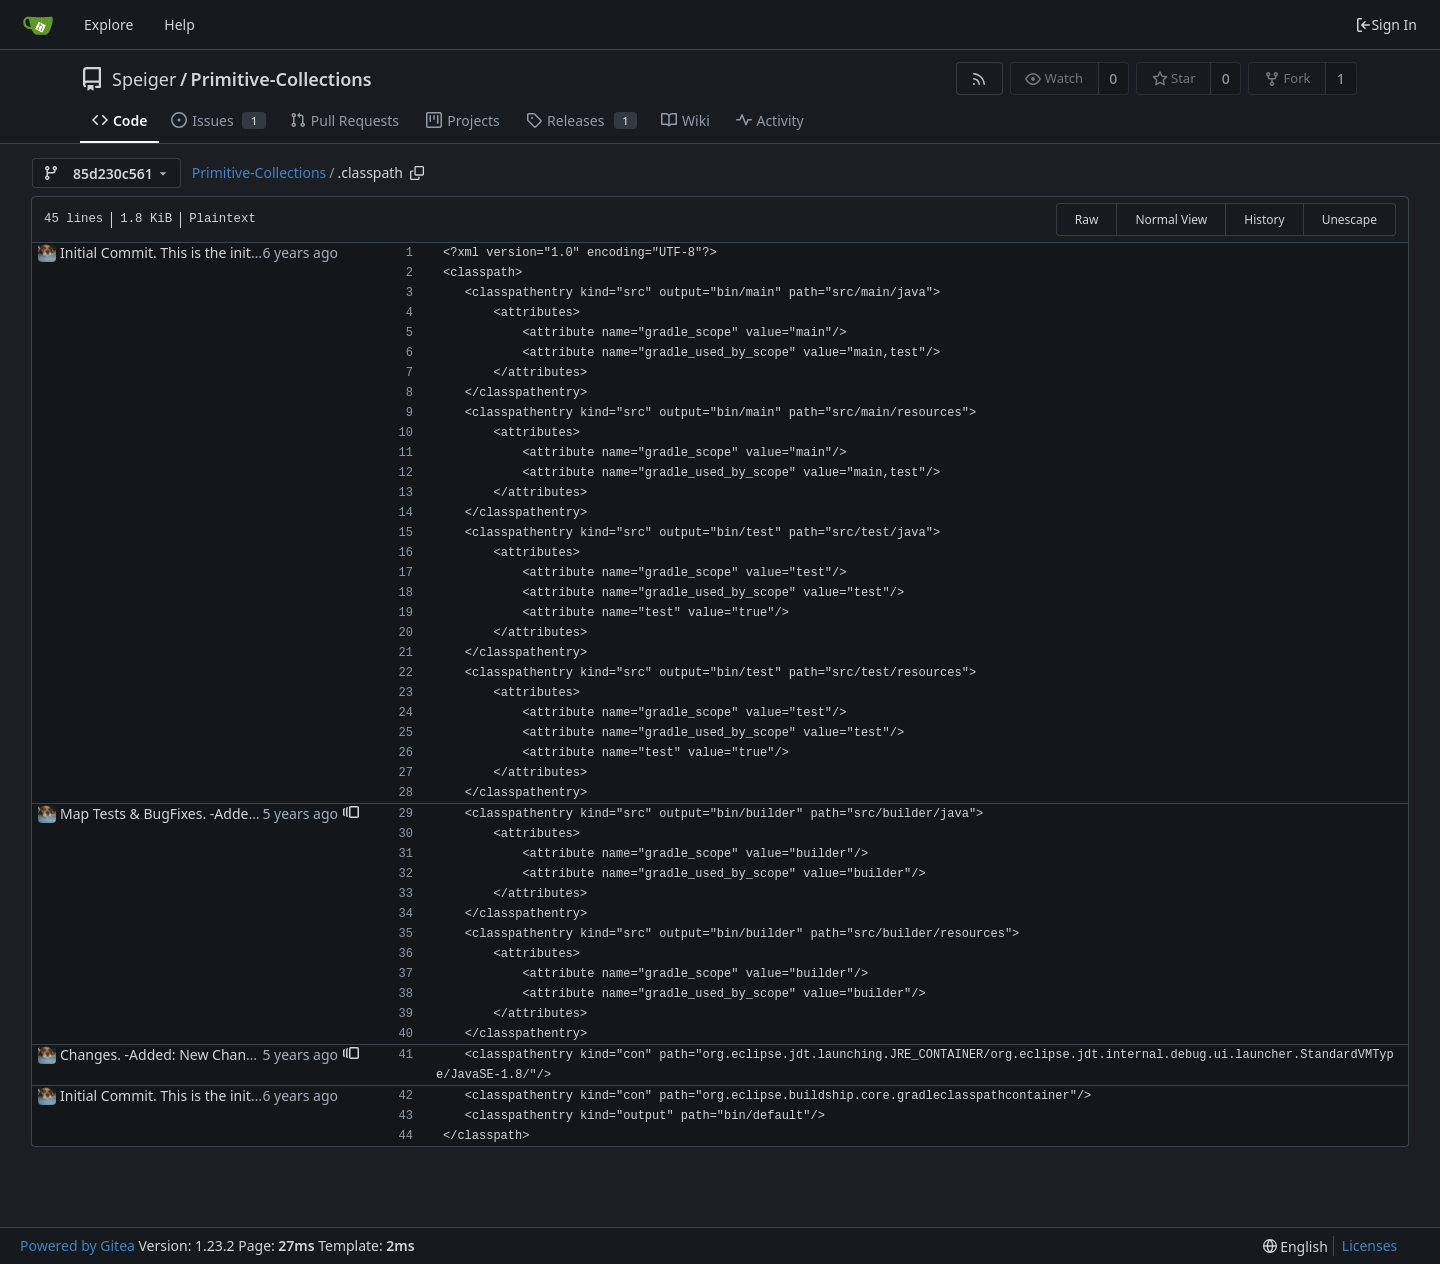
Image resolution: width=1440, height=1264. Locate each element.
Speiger (144, 79)
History (1264, 219)
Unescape (1349, 219)
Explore (108, 24)
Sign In (1386, 24)
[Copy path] (417, 173)
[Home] (38, 25)
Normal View (1171, 219)
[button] (351, 814)
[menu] (1295, 1246)
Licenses (1370, 1245)
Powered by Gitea (77, 1245)
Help (179, 24)
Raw (1087, 219)
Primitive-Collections (281, 79)
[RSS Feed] (979, 78)
